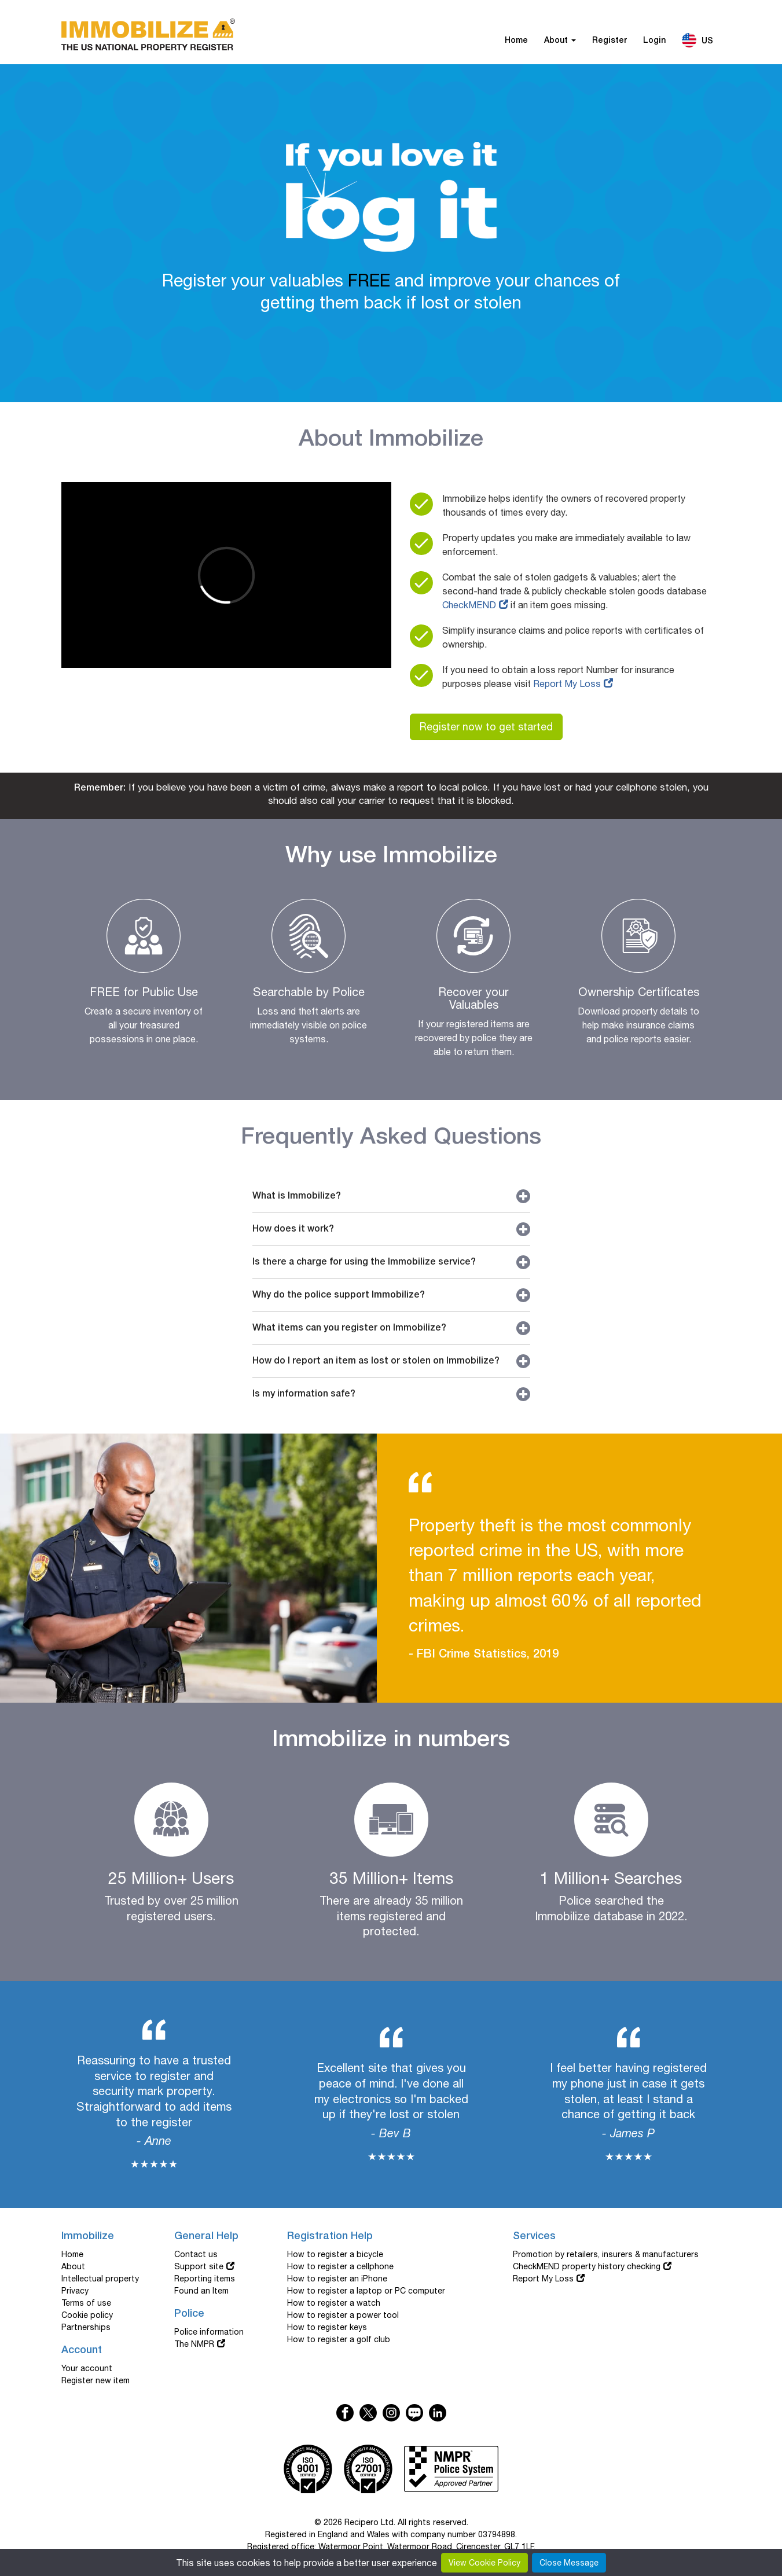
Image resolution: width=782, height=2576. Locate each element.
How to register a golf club (338, 2339)
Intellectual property (100, 2278)
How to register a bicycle (335, 2254)
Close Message (569, 2562)
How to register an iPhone (337, 2278)
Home (516, 41)
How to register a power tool (343, 2315)
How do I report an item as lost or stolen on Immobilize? (391, 1361)
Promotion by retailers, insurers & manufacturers (606, 2254)
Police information (209, 2331)
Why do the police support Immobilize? (391, 1295)
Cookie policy (87, 2315)
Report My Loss (567, 683)
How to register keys (327, 2327)
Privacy (75, 2290)
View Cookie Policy (484, 2562)
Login (654, 41)
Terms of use (86, 2302)
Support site (198, 2266)
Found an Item (201, 2290)
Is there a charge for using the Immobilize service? (391, 1262)
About (560, 41)
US (697, 40)
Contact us (196, 2254)
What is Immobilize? (391, 1196)
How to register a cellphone (340, 2266)
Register (609, 41)
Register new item (95, 2380)
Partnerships (86, 2327)
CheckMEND (469, 605)
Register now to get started (486, 727)
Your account (86, 2368)
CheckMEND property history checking (586, 2266)
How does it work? (391, 1229)
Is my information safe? (391, 1394)
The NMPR (194, 2344)
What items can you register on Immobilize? (391, 1328)
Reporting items (204, 2278)
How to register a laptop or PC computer (366, 2290)
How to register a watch (333, 2302)
